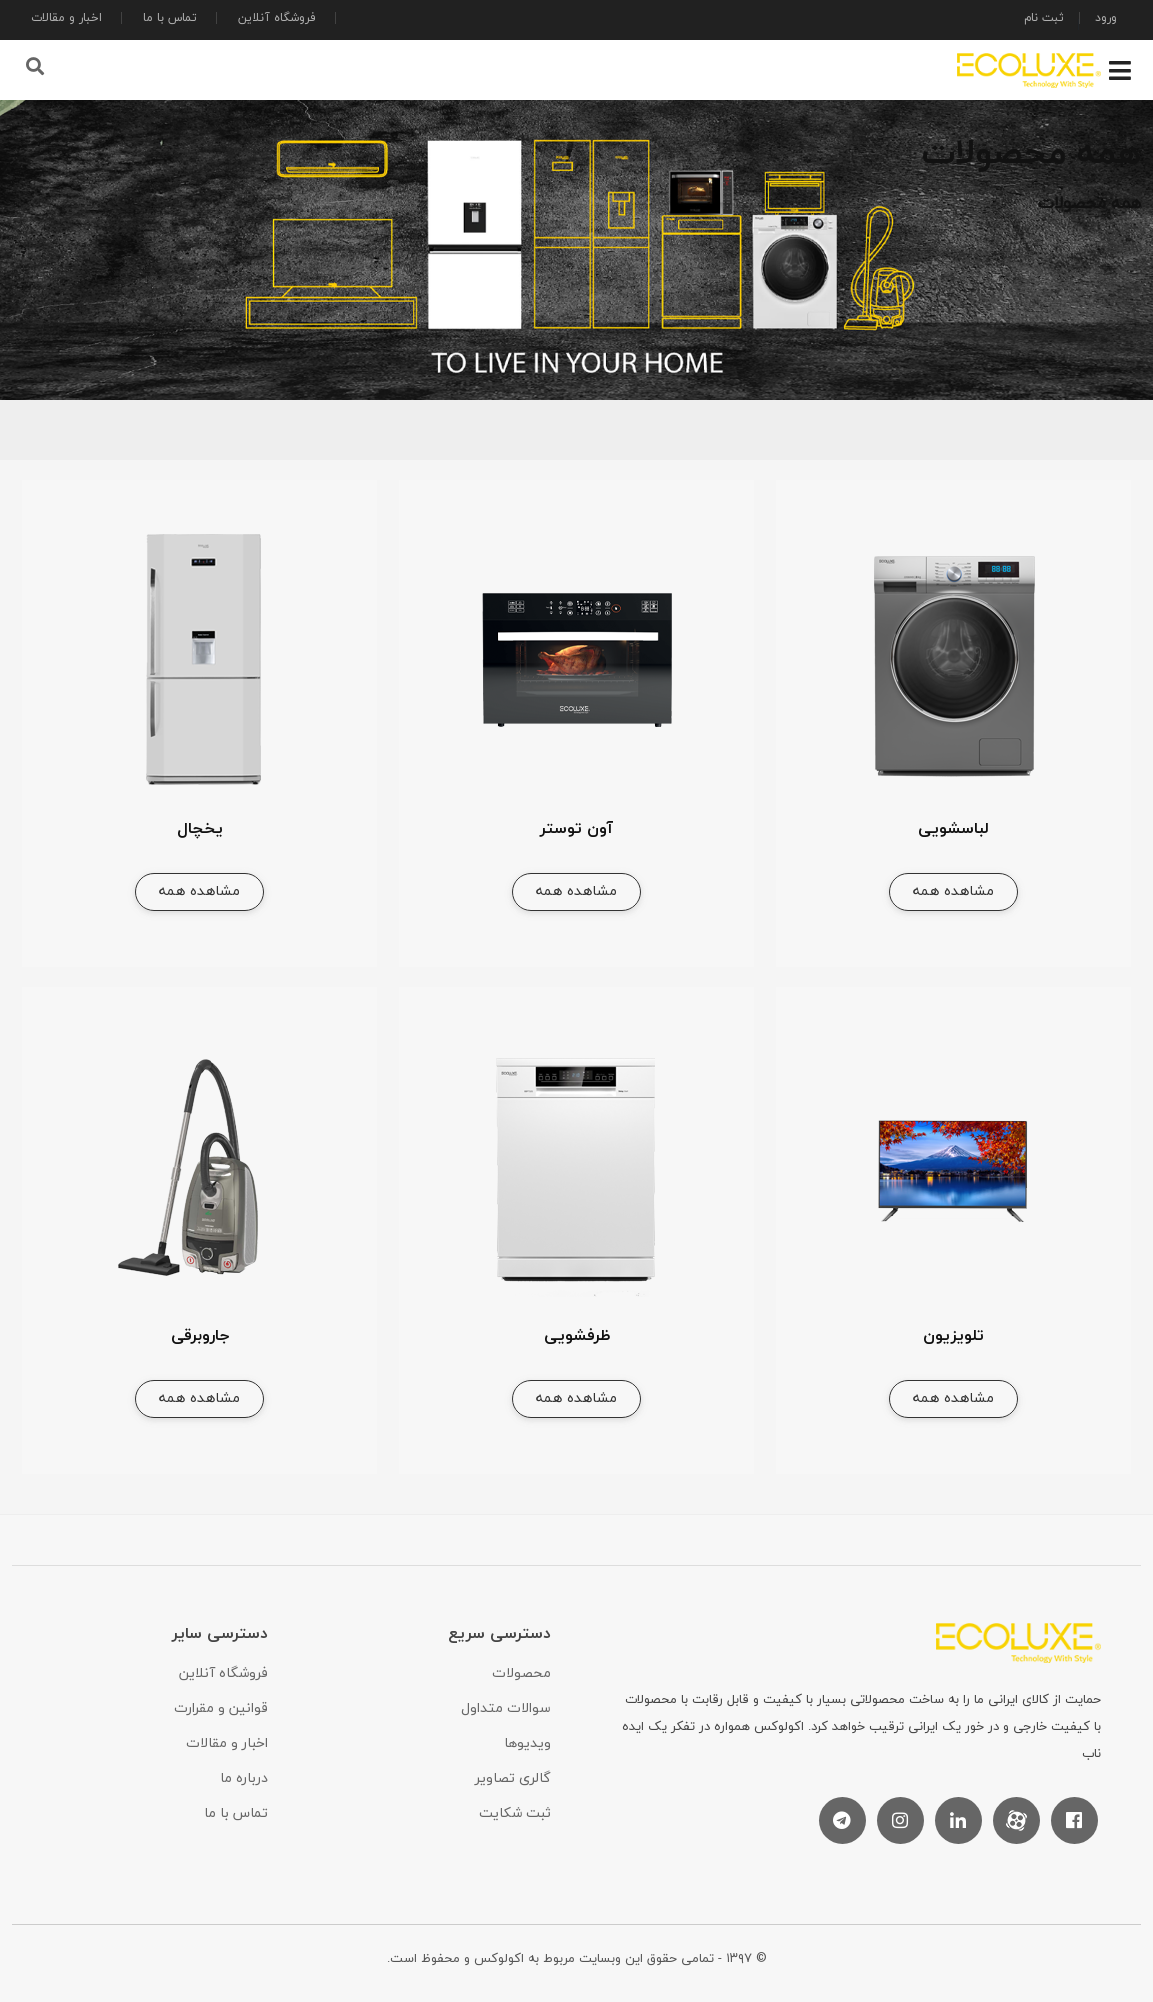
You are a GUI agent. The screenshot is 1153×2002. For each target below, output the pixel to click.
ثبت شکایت (515, 1812)
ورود (1106, 17)
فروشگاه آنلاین (277, 18)
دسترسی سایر (220, 1633)
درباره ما (244, 1777)
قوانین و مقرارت (221, 1707)
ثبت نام (1044, 17)
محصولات (521, 1672)
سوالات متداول (506, 1707)
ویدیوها (527, 1742)
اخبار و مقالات (66, 18)
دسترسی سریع (499, 1633)
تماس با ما (170, 18)
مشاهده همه (953, 890)
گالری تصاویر (513, 1777)
